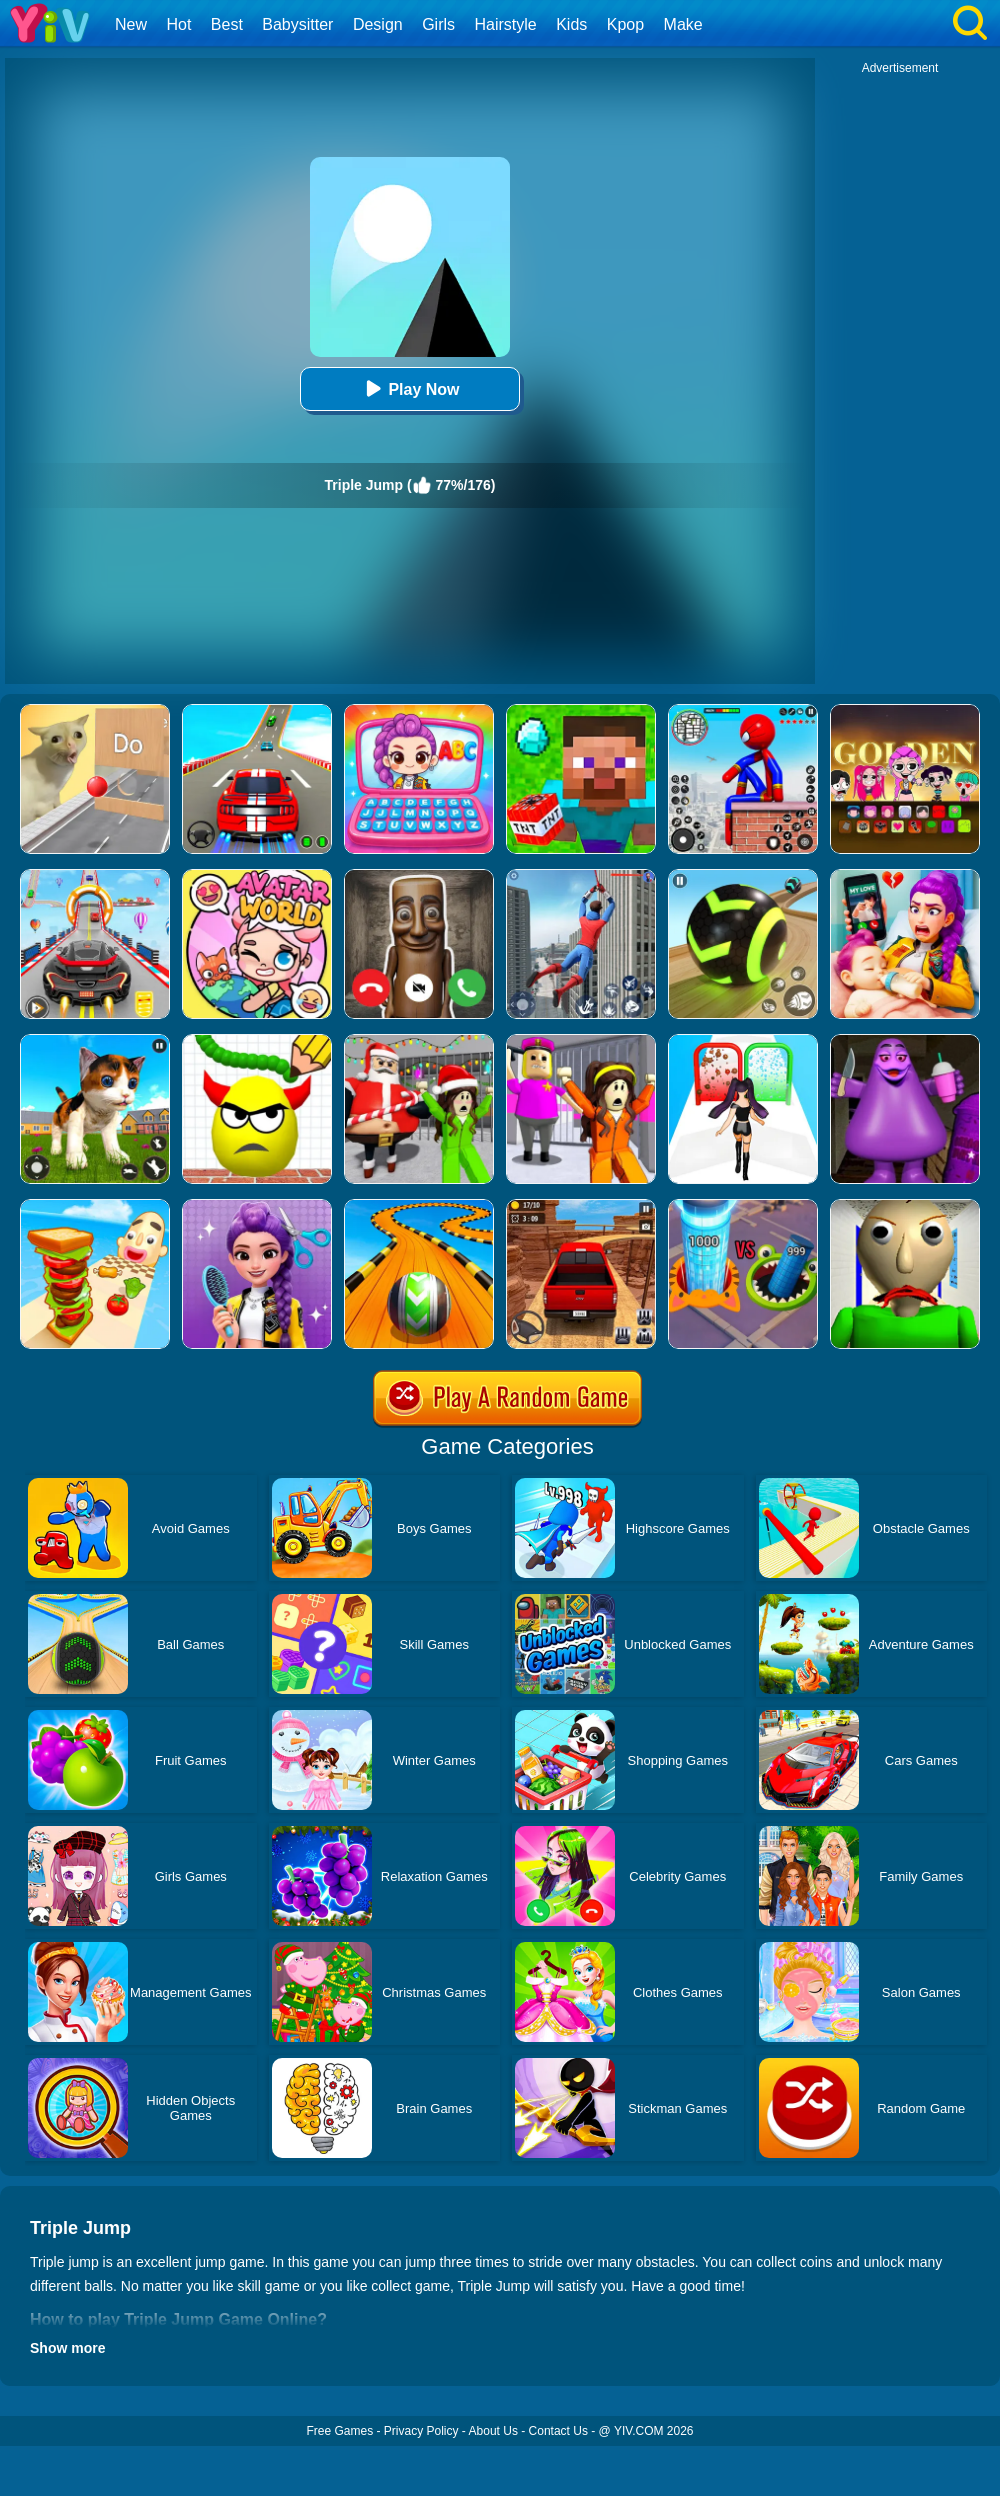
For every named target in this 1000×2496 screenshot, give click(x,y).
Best (227, 24)
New (131, 24)
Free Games (339, 2431)
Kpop (625, 24)
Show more (67, 2348)
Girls (438, 24)
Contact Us (558, 2431)
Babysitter (297, 24)
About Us (493, 2431)
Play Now (409, 388)
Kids (571, 24)
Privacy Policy (421, 2431)
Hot (178, 24)
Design (378, 24)
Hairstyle (506, 24)
